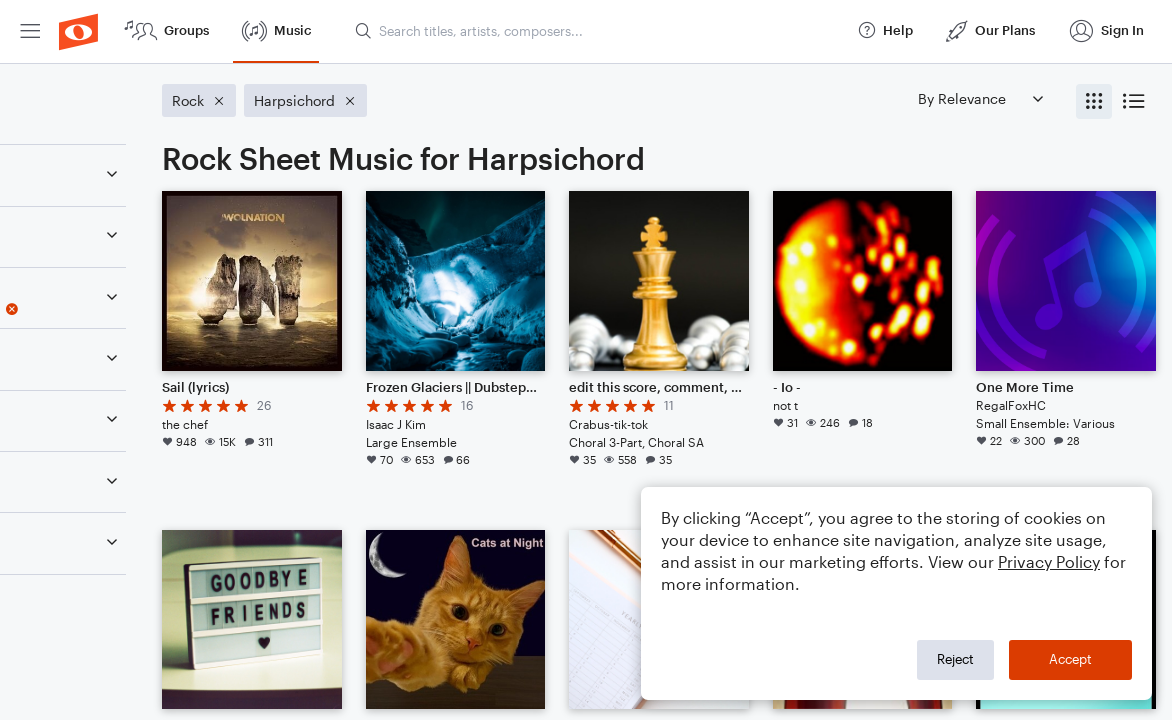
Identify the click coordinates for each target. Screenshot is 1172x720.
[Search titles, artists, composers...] (597, 31)
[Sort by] (980, 98)
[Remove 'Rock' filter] (148, 371)
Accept (1070, 659)
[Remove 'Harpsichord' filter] (148, 309)
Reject (955, 659)
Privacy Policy (1049, 561)
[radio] (1094, 101)
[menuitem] (30, 31)
